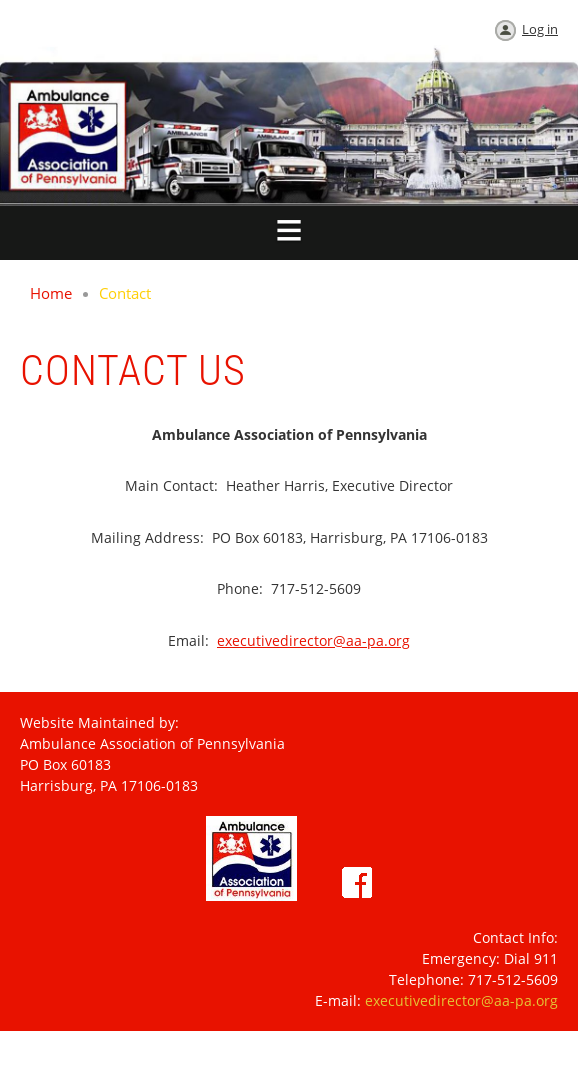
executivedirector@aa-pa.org (313, 640)
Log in (540, 29)
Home (51, 293)
